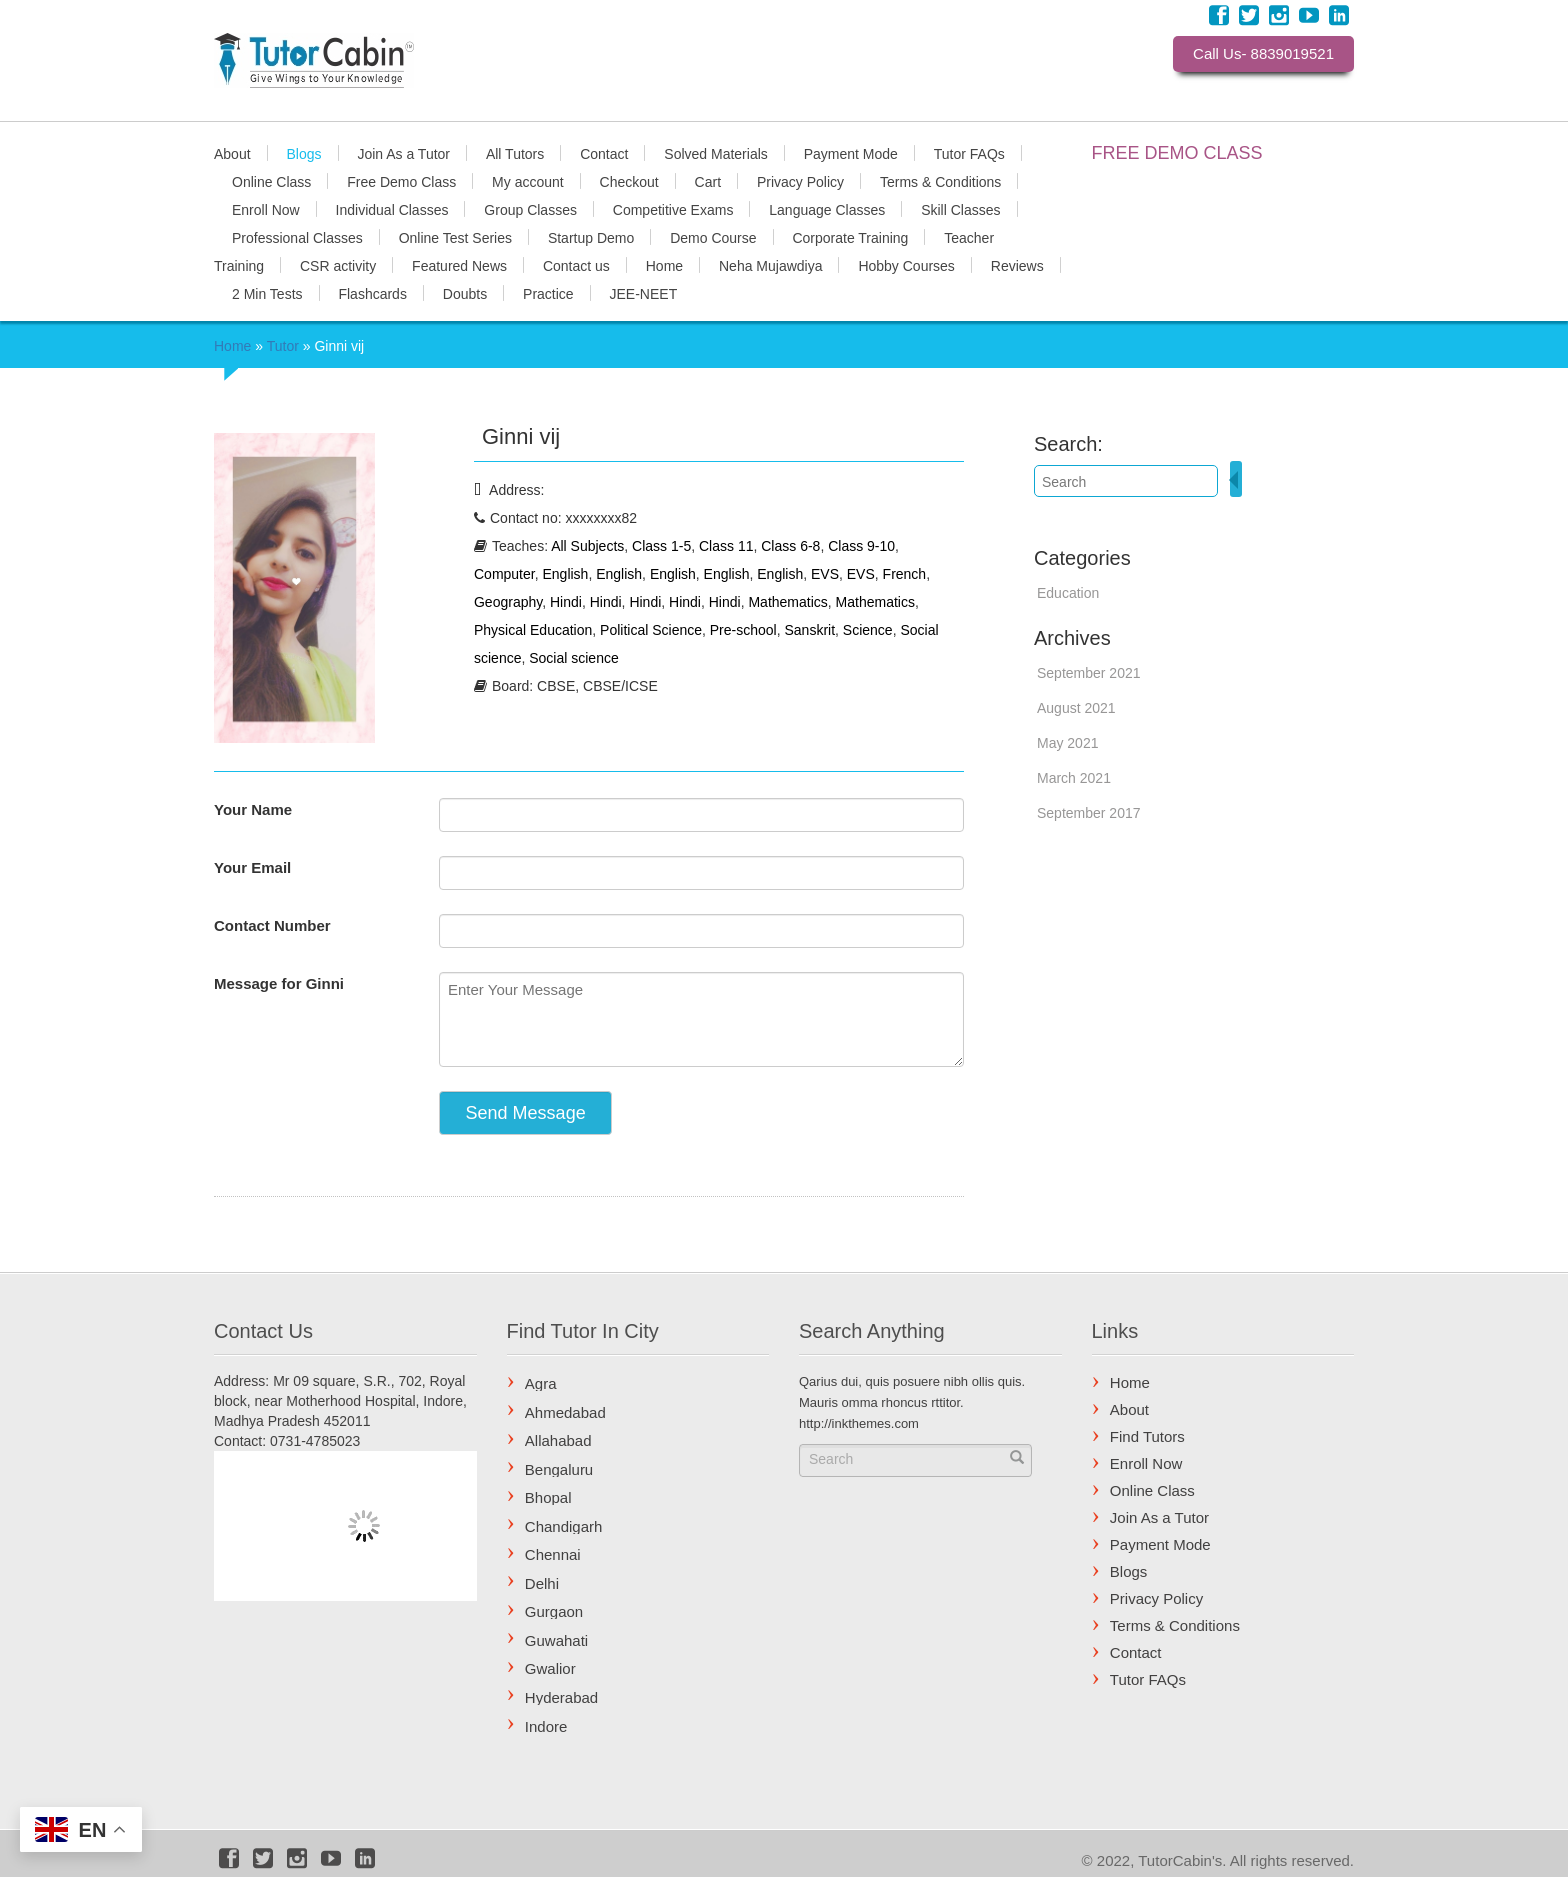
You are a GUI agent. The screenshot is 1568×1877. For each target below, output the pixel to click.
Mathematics (787, 602)
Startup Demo (591, 237)
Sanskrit (809, 630)
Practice (548, 293)
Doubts (465, 293)
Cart (708, 181)
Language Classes (827, 209)
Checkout (629, 181)
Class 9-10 (861, 546)
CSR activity (338, 265)
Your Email (252, 867)
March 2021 (1074, 778)
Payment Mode (851, 153)
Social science (574, 658)
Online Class (271, 181)
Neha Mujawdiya (771, 265)
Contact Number (272, 925)
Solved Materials (716, 153)
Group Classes (530, 209)
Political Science (651, 630)
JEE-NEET (644, 293)
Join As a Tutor (403, 153)
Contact (604, 153)
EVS (825, 574)
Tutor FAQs (969, 153)
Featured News (459, 265)
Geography (508, 602)
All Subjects (587, 546)
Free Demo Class (401, 181)
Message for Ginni (279, 983)
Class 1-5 (661, 546)
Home (664, 265)
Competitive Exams (673, 209)
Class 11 (726, 546)
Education (1068, 593)
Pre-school (743, 630)
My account (528, 181)
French (905, 574)
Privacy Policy (800, 181)
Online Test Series (455, 237)
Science (868, 630)
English (565, 574)
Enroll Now (266, 209)
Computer (504, 574)
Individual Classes (392, 209)
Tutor (283, 346)
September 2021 (1089, 673)
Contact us (576, 265)
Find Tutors (1147, 1436)
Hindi (566, 602)
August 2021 (1076, 708)
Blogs (303, 153)
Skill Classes (960, 209)
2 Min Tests (267, 293)
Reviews (1017, 265)
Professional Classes (297, 237)
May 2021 (1067, 743)
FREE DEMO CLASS (1177, 153)
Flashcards (372, 293)
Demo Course (713, 237)
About (232, 153)
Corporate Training (850, 237)
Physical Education (533, 630)
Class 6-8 (790, 546)
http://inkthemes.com (859, 1423)
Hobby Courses (906, 265)
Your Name (253, 809)
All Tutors (515, 153)
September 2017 (1089, 813)
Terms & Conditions (940, 181)
